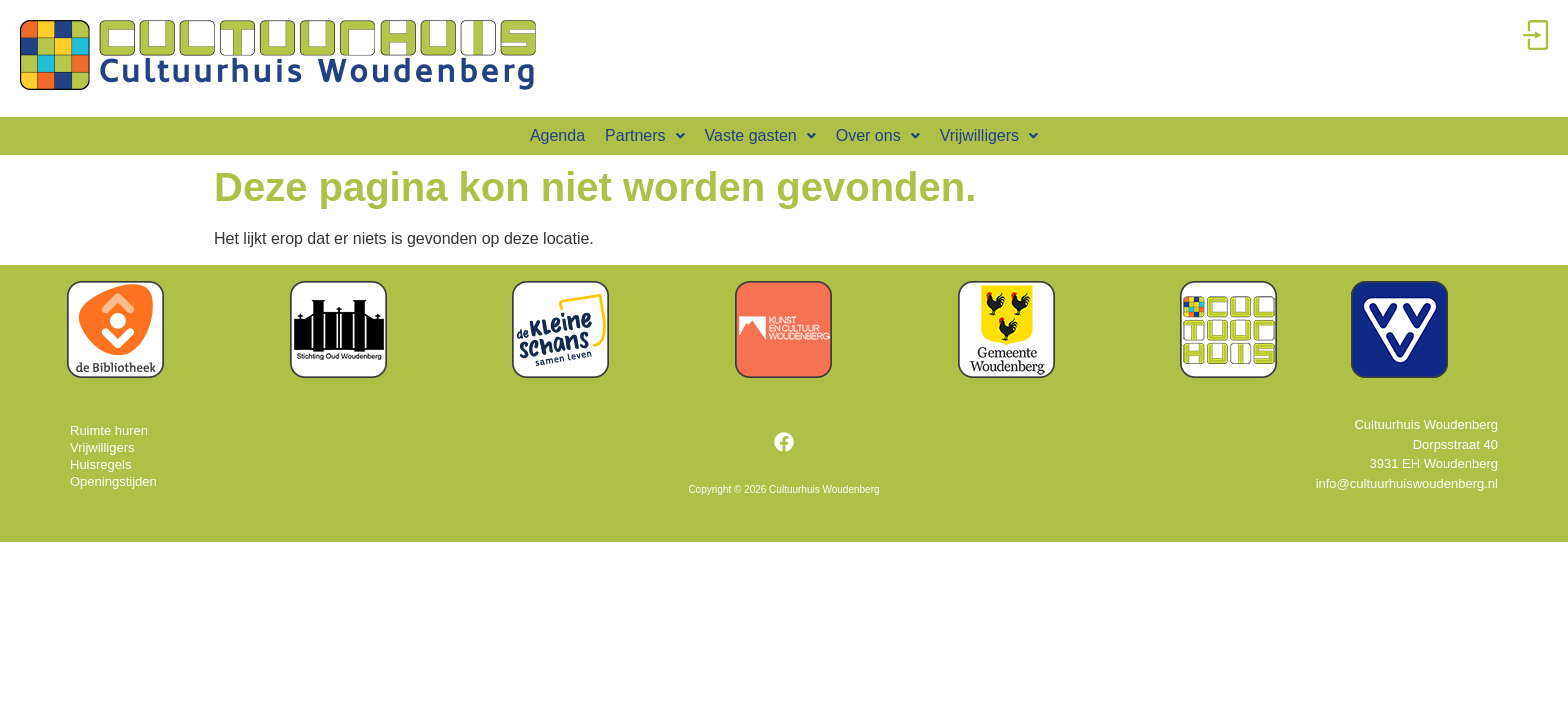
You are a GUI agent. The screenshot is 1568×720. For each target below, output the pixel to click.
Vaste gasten (760, 135)
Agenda (557, 135)
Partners (644, 135)
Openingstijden (113, 481)
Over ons (878, 135)
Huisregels (100, 464)
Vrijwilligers (989, 135)
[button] (644, 136)
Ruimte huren (109, 430)
